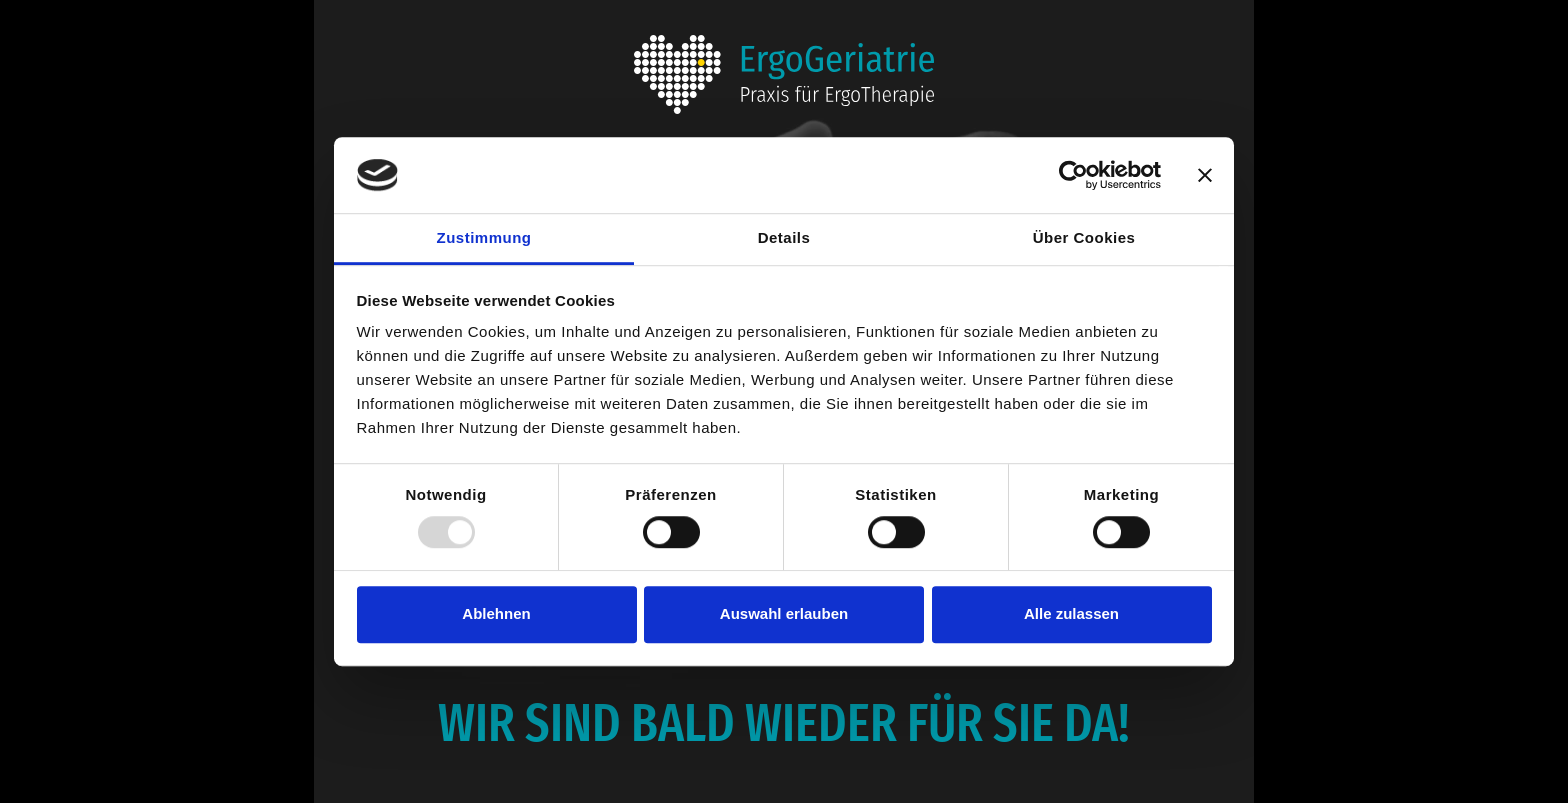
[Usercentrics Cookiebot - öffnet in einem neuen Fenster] (1073, 175)
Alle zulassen (1071, 613)
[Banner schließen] (1205, 175)
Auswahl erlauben (784, 613)
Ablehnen (496, 613)
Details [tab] (784, 238)
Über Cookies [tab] (1084, 238)
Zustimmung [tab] (484, 238)
